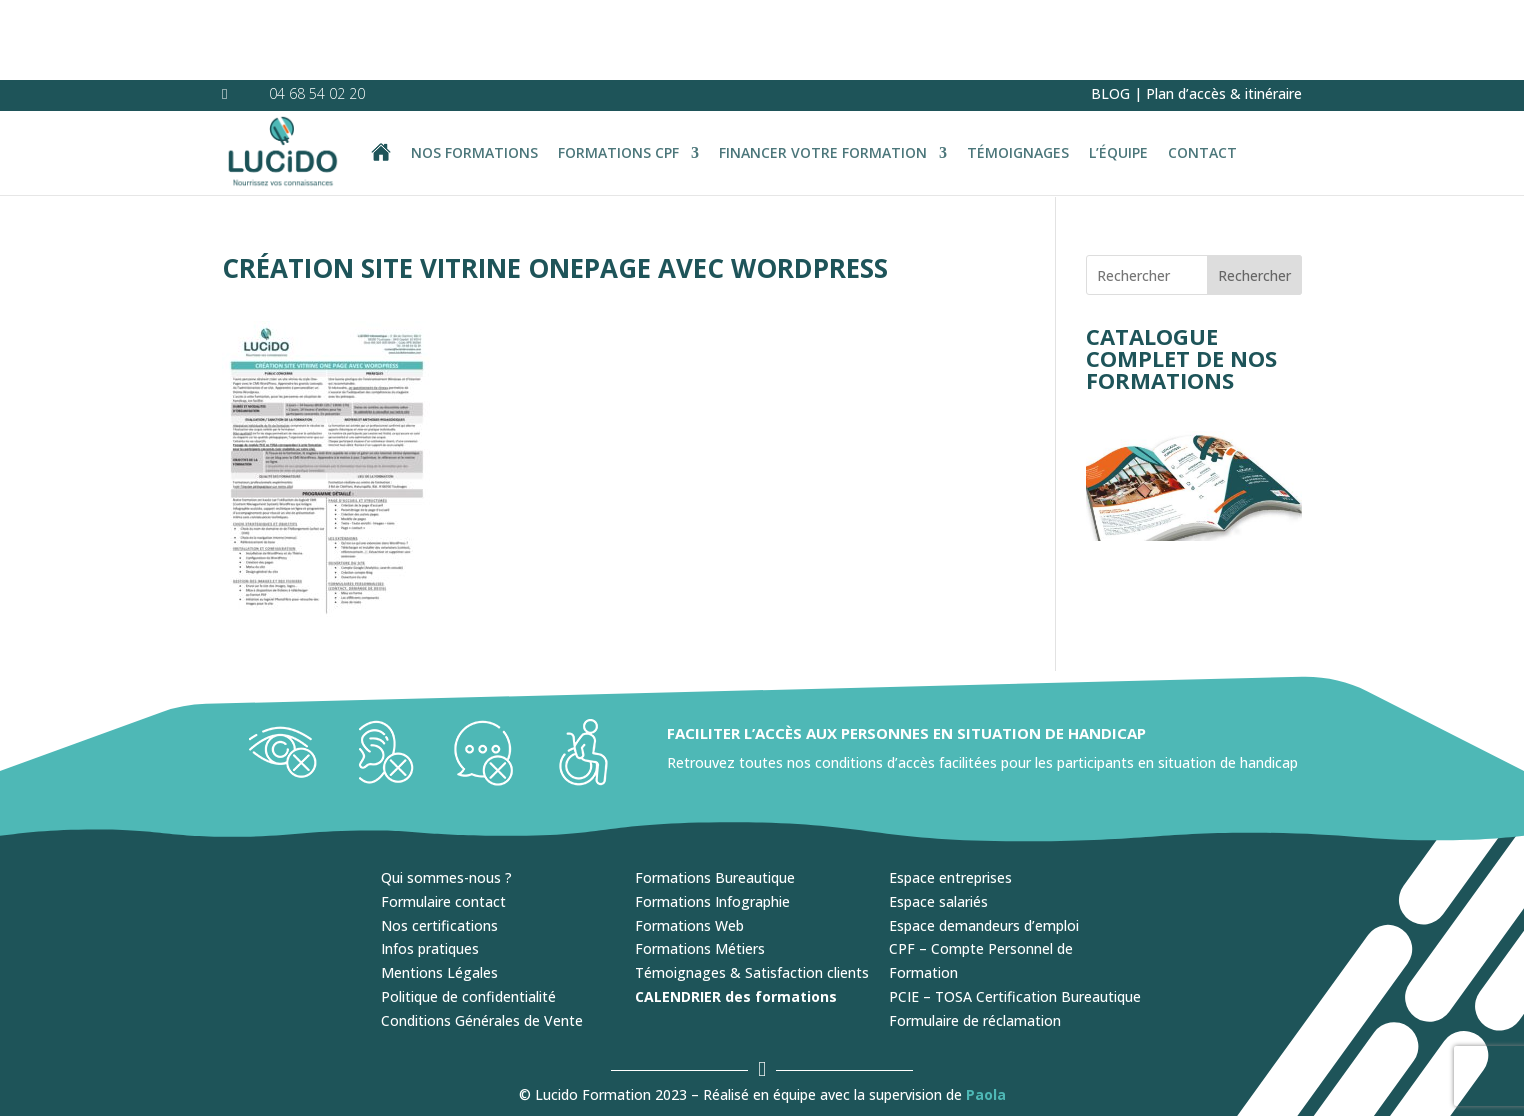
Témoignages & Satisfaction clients (752, 892)
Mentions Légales (439, 892)
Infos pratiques (430, 868)
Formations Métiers (700, 868)
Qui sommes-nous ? (446, 797)
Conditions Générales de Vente (482, 940)
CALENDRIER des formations (736, 916)
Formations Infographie (712, 821)
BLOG (1110, 13)
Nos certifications (439, 845)
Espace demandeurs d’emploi (984, 845)
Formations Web (689, 845)
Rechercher (1254, 195)
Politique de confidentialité (468, 916)
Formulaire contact (443, 821)
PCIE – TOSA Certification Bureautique (1015, 916)
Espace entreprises (950, 797)
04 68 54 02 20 (317, 13)
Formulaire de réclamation (975, 940)
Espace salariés (938, 821)
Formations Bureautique (715, 797)
